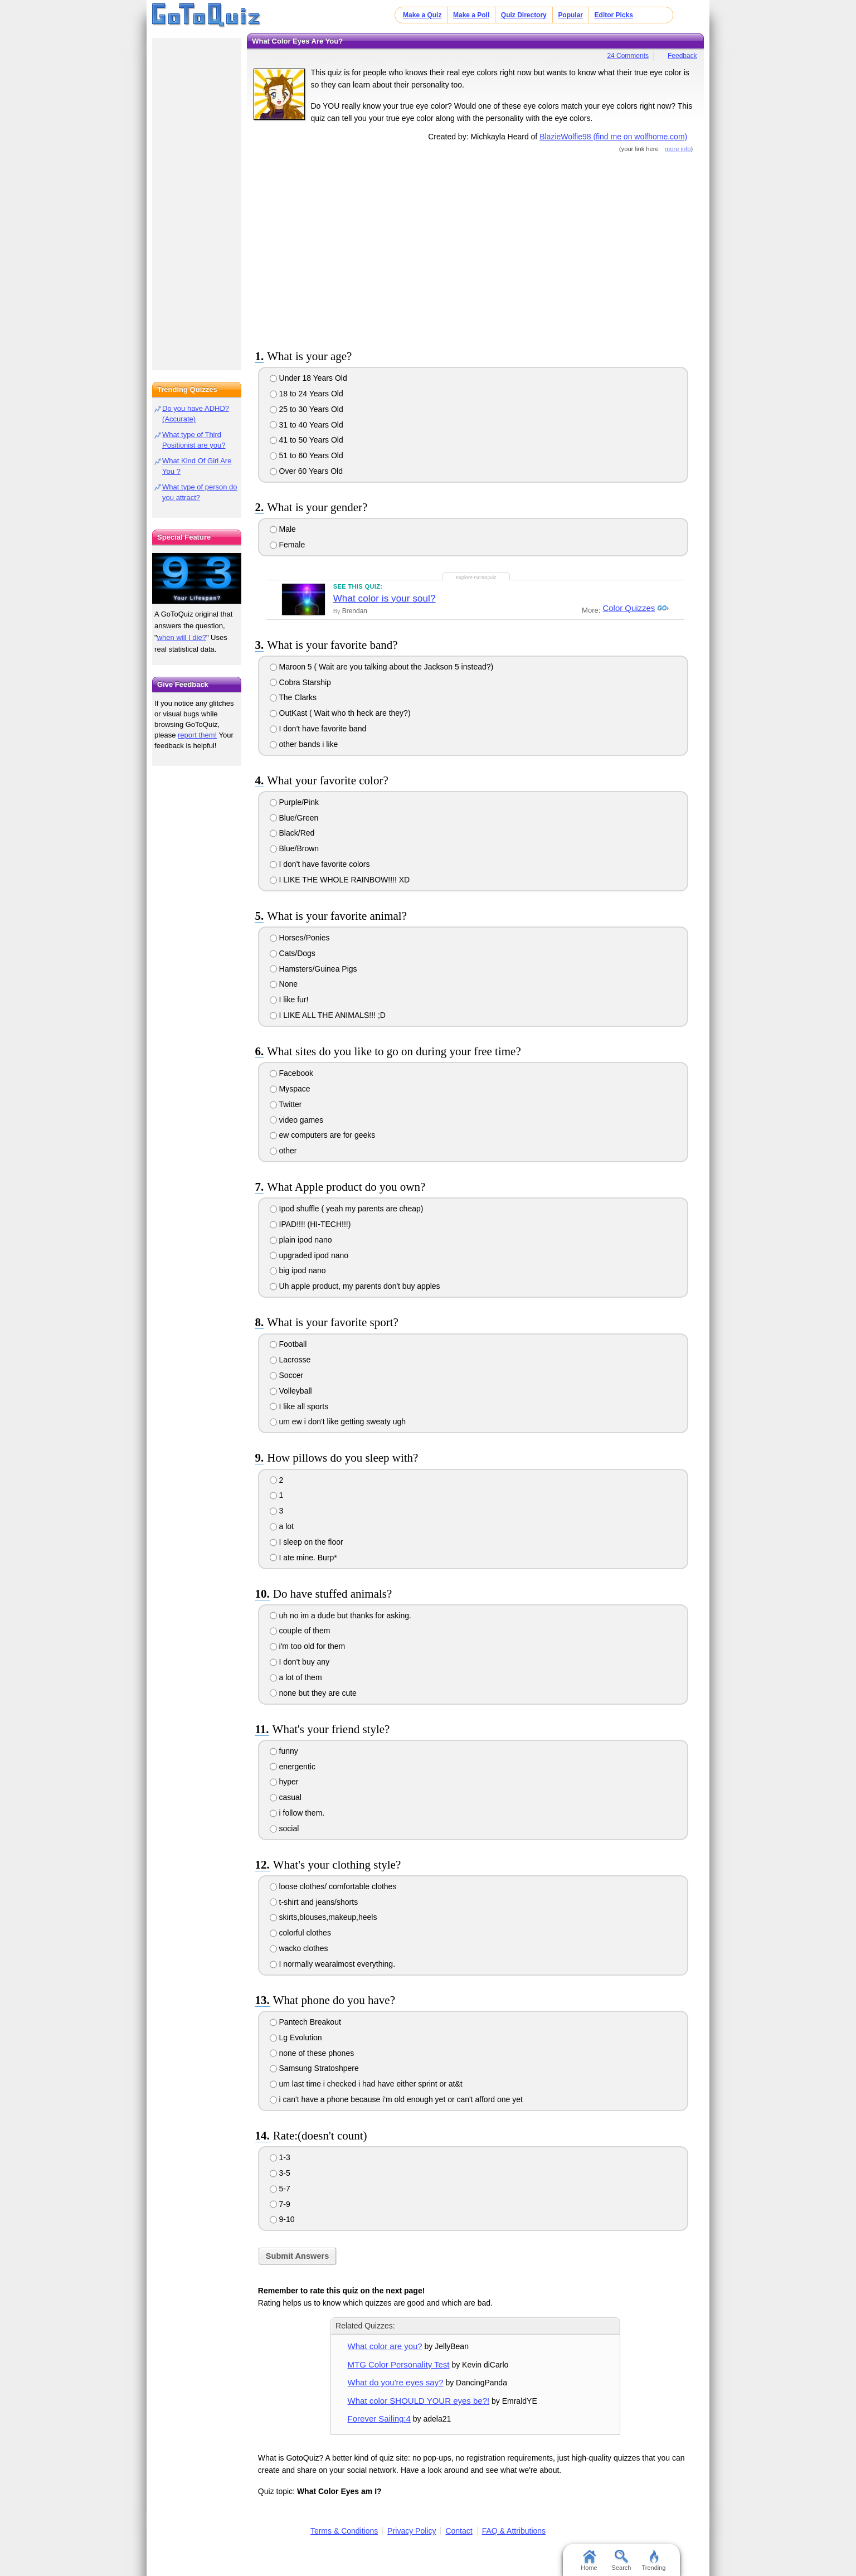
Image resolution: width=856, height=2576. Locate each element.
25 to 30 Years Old (306, 409)
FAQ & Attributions (514, 2530)
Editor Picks (614, 15)
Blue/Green (294, 817)
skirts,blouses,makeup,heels (323, 1917)
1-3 (280, 2157)
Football (288, 1344)
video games (296, 1119)
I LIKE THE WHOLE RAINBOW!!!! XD (340, 879)
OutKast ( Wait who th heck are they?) (340, 713)
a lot (282, 1526)
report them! (197, 735)
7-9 (280, 2204)
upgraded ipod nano (309, 1255)
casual (285, 1797)
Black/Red (292, 832)
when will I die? (181, 637)
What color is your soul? (384, 598)
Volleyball (291, 1390)
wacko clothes (299, 1948)
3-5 (280, 2173)
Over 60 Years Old (306, 471)
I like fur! (289, 999)
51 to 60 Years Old (306, 455)
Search (621, 2560)
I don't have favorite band (318, 728)
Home (589, 2560)
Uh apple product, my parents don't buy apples (355, 1286)
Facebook (291, 1073)
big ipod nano (298, 1270)
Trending (653, 2560)
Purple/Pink (294, 802)
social (284, 1828)
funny (284, 1751)
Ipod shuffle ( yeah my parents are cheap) (347, 1208)
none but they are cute (313, 1693)
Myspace (290, 1088)
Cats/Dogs (292, 953)
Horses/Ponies (300, 937)
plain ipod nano (301, 1239)
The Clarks (293, 697)
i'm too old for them (308, 1646)
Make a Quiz (422, 15)
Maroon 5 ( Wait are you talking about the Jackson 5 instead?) (382, 666)
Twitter (286, 1104)
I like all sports (299, 1406)
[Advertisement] (475, 249)
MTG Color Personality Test (399, 2364)
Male (283, 529)
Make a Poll (471, 15)
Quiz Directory (524, 15)
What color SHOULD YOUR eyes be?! (419, 2400)
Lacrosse (290, 1359)
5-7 (280, 2188)
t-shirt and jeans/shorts (314, 1902)
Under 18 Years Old (308, 377)
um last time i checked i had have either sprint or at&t (366, 2083)
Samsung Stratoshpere (314, 2068)
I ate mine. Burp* (303, 1557)
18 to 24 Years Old (306, 393)
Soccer (286, 1375)
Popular (570, 15)
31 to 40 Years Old (306, 424)
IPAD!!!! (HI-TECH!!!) (310, 1224)
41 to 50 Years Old (306, 439)
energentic (292, 1766)
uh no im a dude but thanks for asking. (340, 1615)
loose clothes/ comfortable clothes (333, 1886)
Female (287, 544)
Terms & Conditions (344, 2530)
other (283, 1150)
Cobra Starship (300, 682)
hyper (284, 1781)
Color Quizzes (627, 608)
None (284, 983)
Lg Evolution (296, 2037)
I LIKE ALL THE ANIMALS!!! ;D (328, 1015)
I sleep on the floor (306, 1541)
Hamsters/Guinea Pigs (313, 968)
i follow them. (297, 1812)
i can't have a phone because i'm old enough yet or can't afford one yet (396, 2099)
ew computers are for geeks (323, 1135)
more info (678, 148)
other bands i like (304, 744)
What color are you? (385, 2346)
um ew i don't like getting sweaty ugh (338, 1421)
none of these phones (312, 2053)
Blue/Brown (294, 848)
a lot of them (296, 1677)
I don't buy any (300, 1661)
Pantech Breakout (305, 2021)
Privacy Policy (411, 2530)
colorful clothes (300, 1932)
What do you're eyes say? (396, 2382)
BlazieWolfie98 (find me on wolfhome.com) (613, 136)
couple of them (300, 1630)
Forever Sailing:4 (379, 2418)
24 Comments (628, 56)
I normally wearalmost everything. (332, 1963)
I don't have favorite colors (320, 864)
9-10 (282, 2219)
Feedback (682, 56)
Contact (458, 2530)
